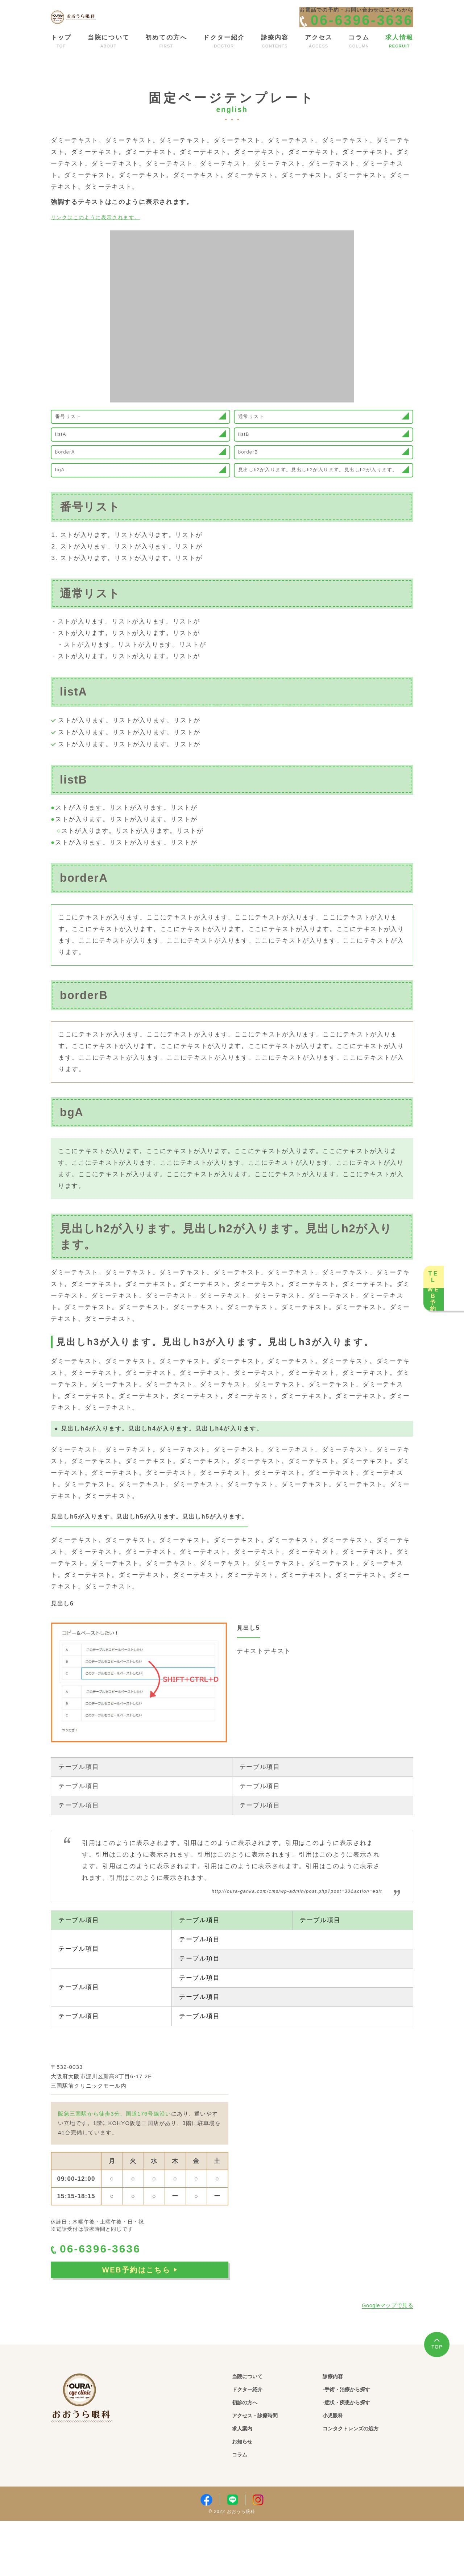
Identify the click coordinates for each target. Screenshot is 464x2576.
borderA (72, 485)
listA (67, 459)
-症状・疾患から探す (355, 2455)
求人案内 (246, 2482)
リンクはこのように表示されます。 (105, 229)
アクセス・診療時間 (263, 2469)
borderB (256, 485)
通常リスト (259, 433)
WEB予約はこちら (139, 2326)
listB (250, 459)
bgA (66, 515)
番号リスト (76, 433)
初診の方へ (249, 2455)
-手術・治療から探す (355, 2442)
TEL (449, 1241)
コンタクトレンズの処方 (361, 2482)
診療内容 (337, 2429)
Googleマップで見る (387, 2358)
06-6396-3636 (107, 2303)
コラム (242, 2509)
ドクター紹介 (253, 2442)
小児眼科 (337, 2469)
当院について (253, 2429)
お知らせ (246, 2496)
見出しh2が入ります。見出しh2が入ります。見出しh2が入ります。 (318, 515)
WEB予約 (449, 1334)
